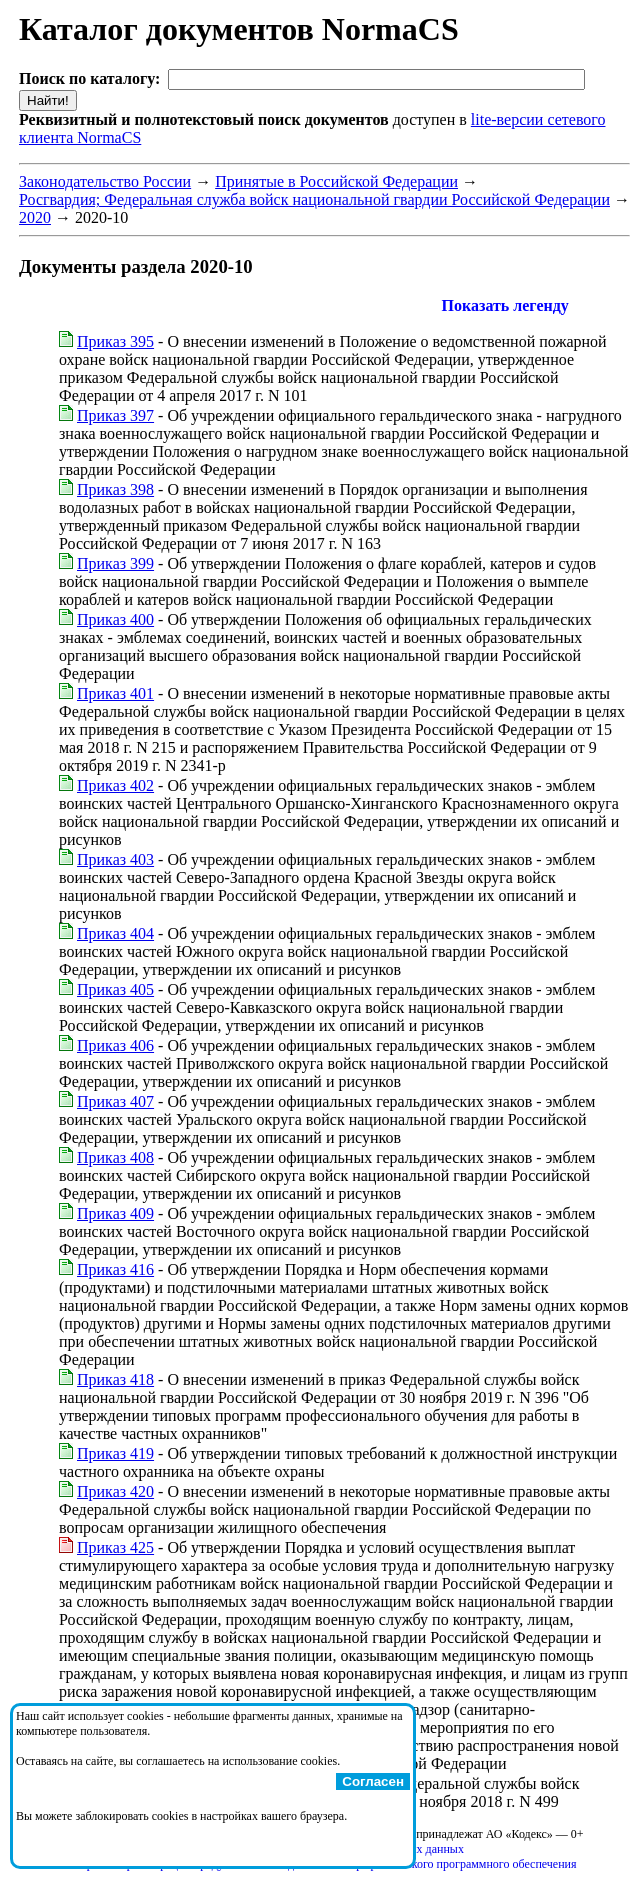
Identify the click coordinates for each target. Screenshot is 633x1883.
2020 (35, 217)
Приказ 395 (115, 341)
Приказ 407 (115, 1101)
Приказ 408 (115, 1157)
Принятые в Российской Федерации (336, 181)
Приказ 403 (115, 859)
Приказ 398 (115, 489)
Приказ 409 (115, 1213)
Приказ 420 (115, 1491)
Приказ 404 (115, 933)
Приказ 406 (115, 1045)
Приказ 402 (115, 785)
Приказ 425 (115, 1547)
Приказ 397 (115, 415)
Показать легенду (505, 305)
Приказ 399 (115, 563)
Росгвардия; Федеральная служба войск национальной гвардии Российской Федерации (314, 199)
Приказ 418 (115, 1379)
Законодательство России (105, 181)
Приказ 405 (115, 989)
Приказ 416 (115, 1269)
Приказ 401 (115, 693)
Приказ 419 (115, 1453)
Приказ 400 (115, 619)
